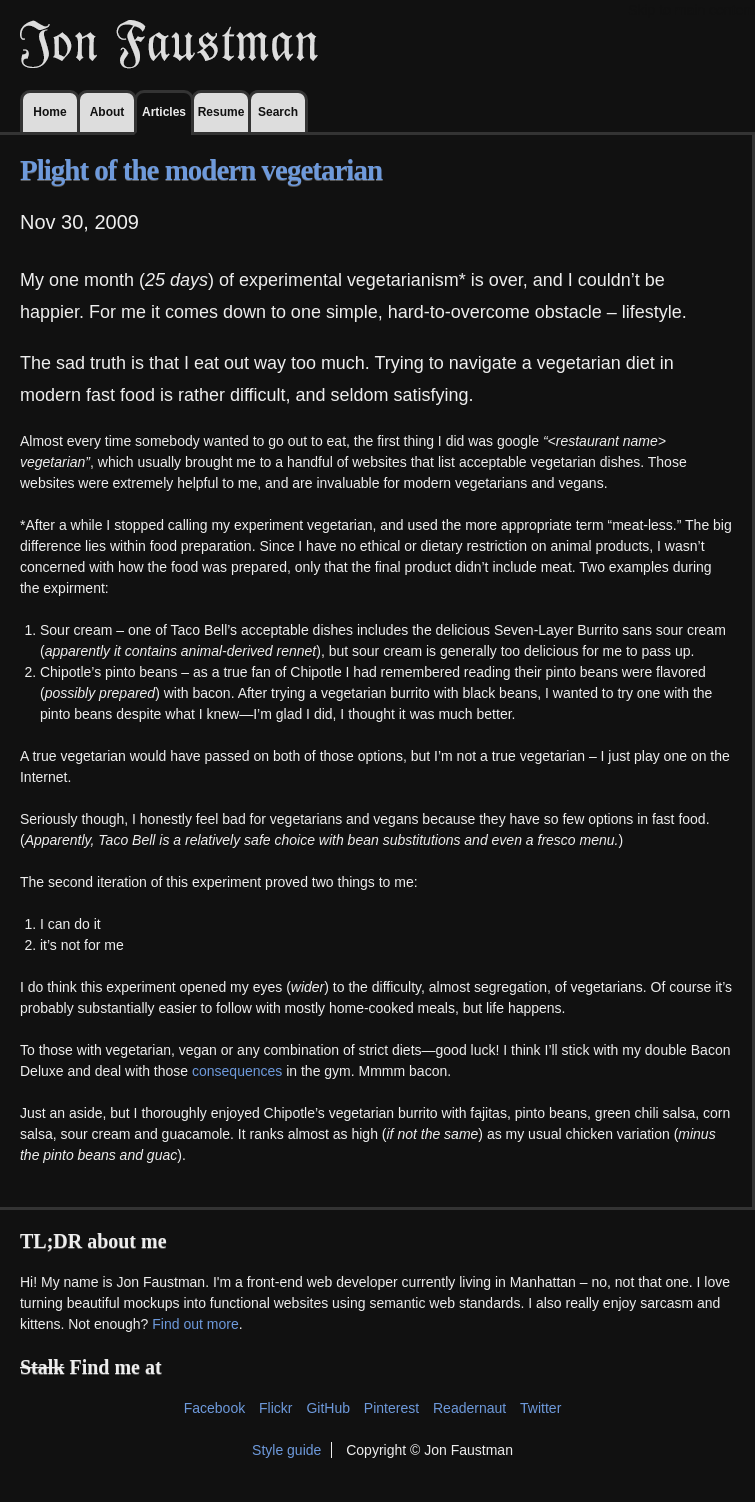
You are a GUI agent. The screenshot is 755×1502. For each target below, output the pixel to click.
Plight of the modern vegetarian (201, 170)
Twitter (540, 1408)
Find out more (195, 1324)
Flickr (275, 1408)
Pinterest (391, 1408)
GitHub (328, 1408)
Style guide (286, 1450)
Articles (164, 112)
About (107, 112)
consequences (237, 1071)
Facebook (214, 1408)
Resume (221, 112)
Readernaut (469, 1408)
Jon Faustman (169, 44)
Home (49, 112)
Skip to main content (691, 10)
